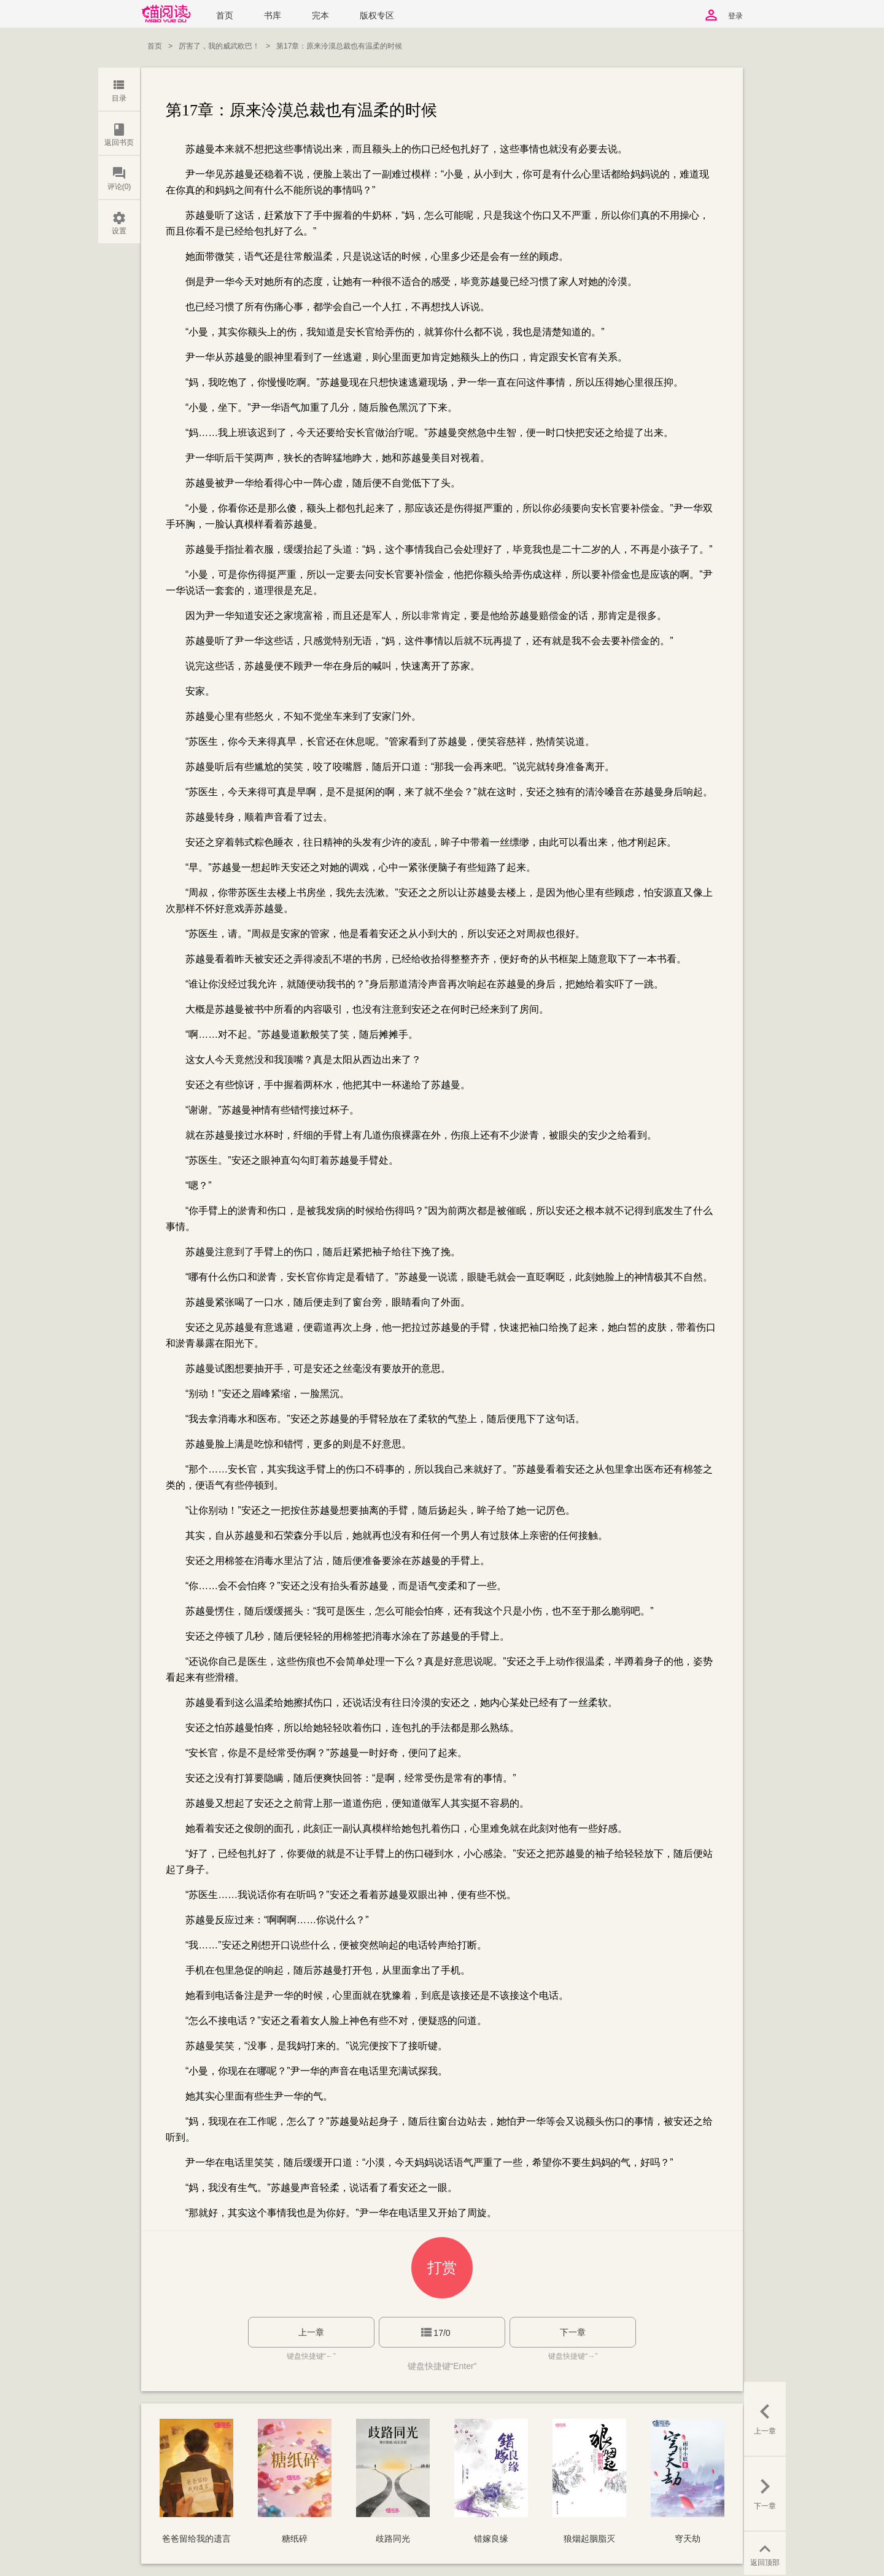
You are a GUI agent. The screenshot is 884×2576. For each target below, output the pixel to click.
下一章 (573, 2332)
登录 (735, 16)
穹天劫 (687, 2538)
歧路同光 (393, 2538)
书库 (272, 15)
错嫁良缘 (491, 2538)
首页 (224, 15)
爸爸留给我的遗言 (196, 2538)
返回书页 (119, 134)
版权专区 (377, 15)
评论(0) (119, 178)
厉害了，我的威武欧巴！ (219, 46)
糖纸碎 (295, 2538)
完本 (320, 15)
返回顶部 (765, 2554)
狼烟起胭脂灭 (589, 2538)
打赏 (442, 2267)
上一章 (311, 2332)
